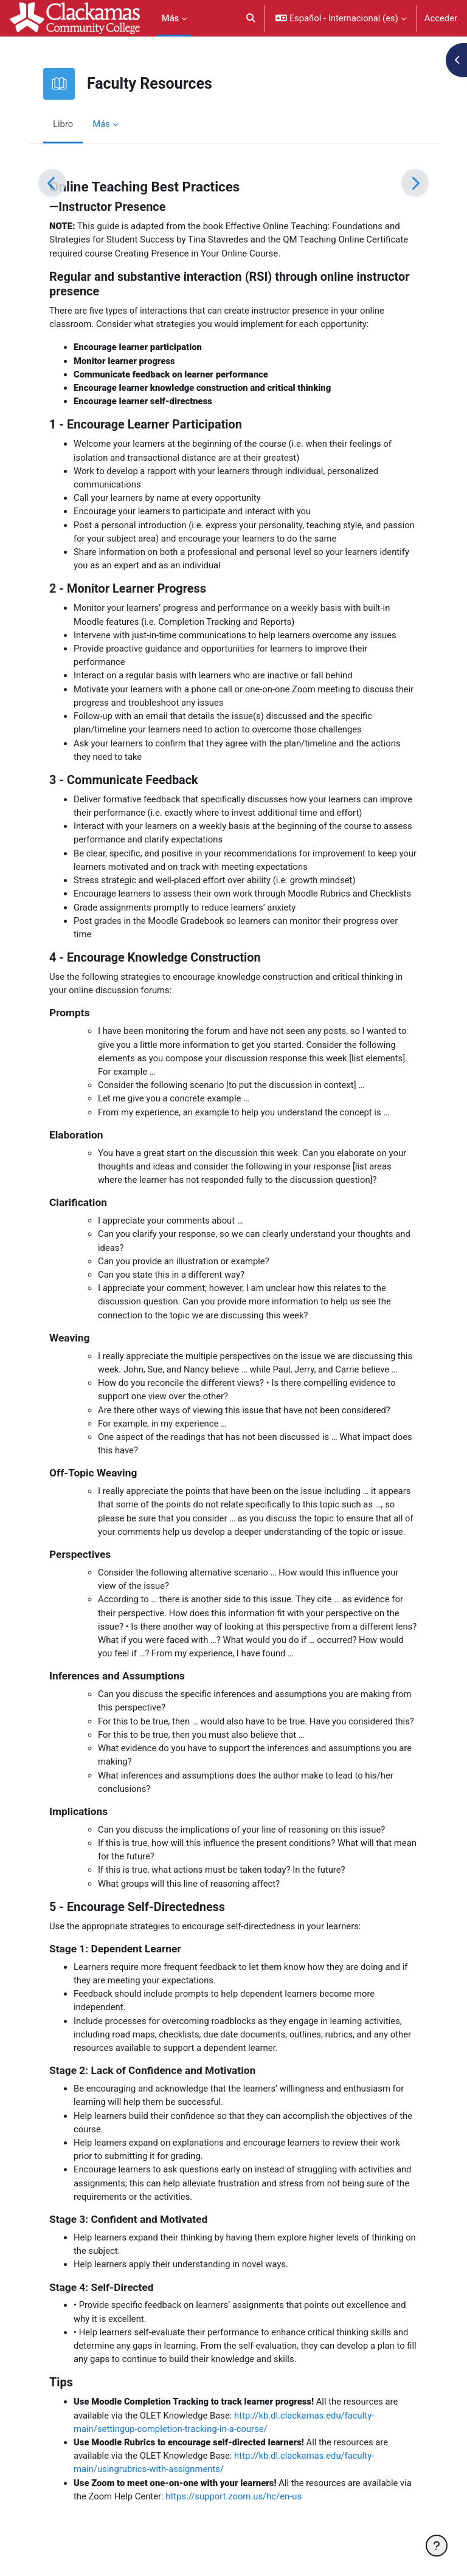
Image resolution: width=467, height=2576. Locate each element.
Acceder (440, 18)
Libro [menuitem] (63, 124)
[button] (251, 18)
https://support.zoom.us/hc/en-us (233, 2496)
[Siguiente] (415, 182)
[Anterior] (52, 182)
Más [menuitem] (170, 18)
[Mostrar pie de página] (437, 2546)
